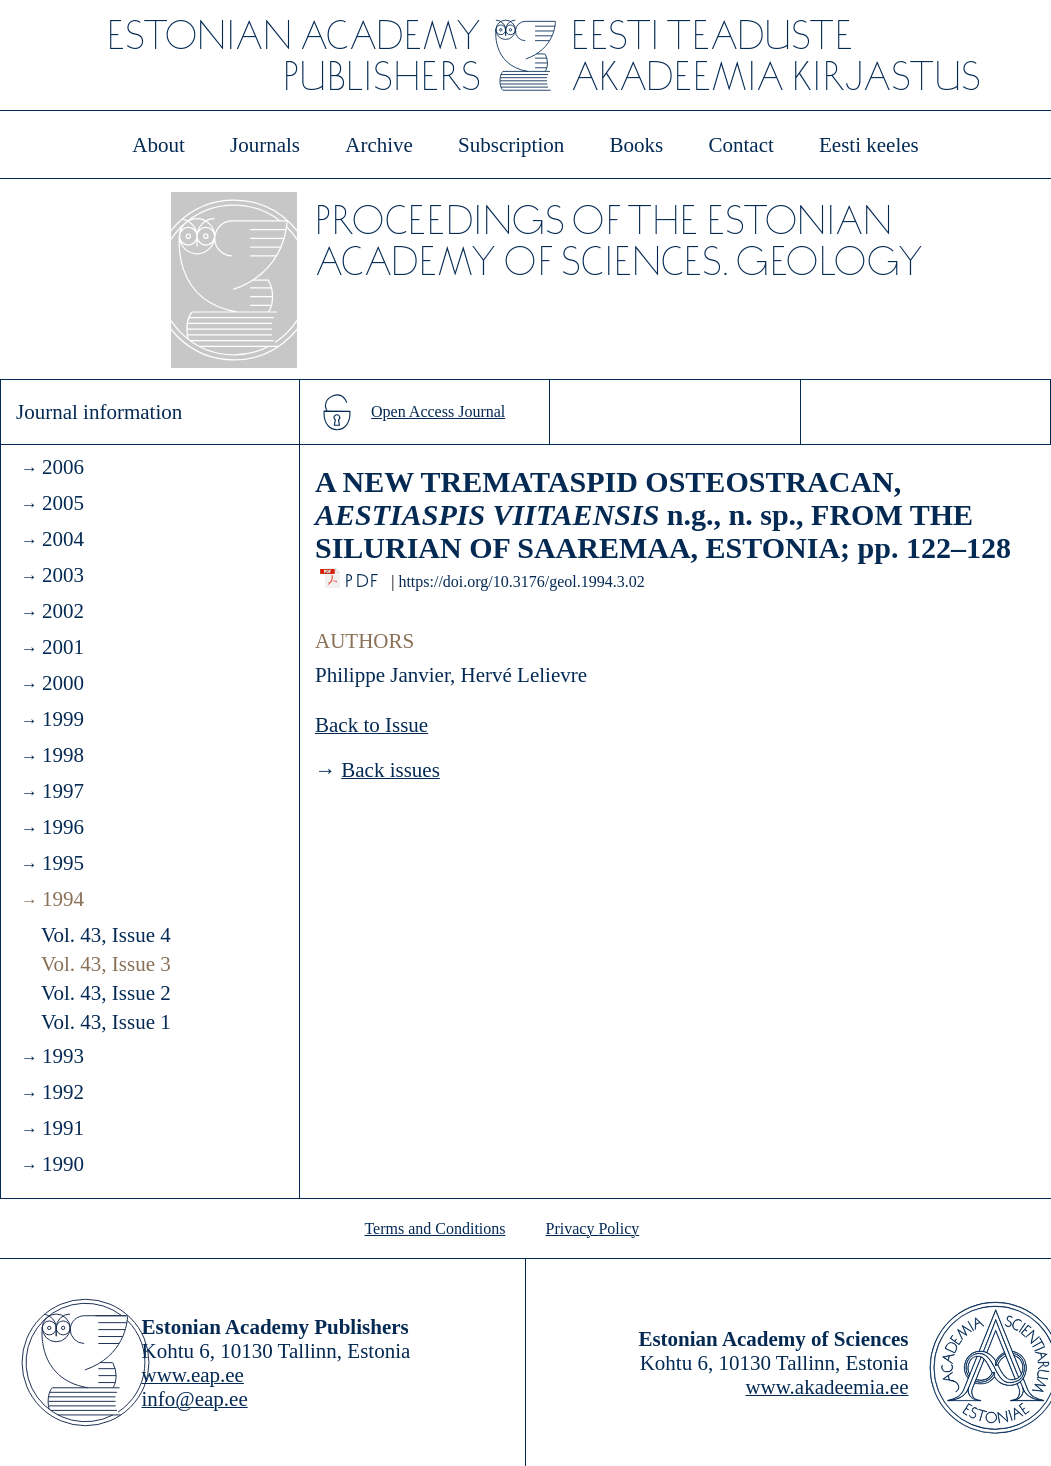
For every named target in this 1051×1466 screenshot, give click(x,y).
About (158, 145)
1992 (63, 1092)
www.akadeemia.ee (826, 1387)
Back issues (390, 770)
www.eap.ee (193, 1375)
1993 (63, 1056)
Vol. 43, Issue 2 (106, 993)
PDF (363, 575)
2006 (63, 467)
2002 (63, 611)
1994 (63, 899)
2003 (63, 575)
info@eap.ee (195, 1399)
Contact (740, 145)
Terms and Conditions (434, 1228)
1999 (63, 719)
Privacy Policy (593, 1228)
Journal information (99, 412)
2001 (63, 647)
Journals (265, 145)
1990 (63, 1164)
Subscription (511, 145)
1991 (63, 1128)
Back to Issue (371, 725)
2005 (63, 503)
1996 (63, 827)
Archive (379, 145)
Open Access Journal (438, 411)
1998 (63, 755)
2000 (63, 683)
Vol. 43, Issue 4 (106, 935)
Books (637, 145)
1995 (63, 863)
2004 (63, 539)
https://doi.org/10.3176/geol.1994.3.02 (521, 581)
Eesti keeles (869, 145)
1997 (63, 791)
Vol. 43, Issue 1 (106, 1022)
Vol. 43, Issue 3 (106, 964)
